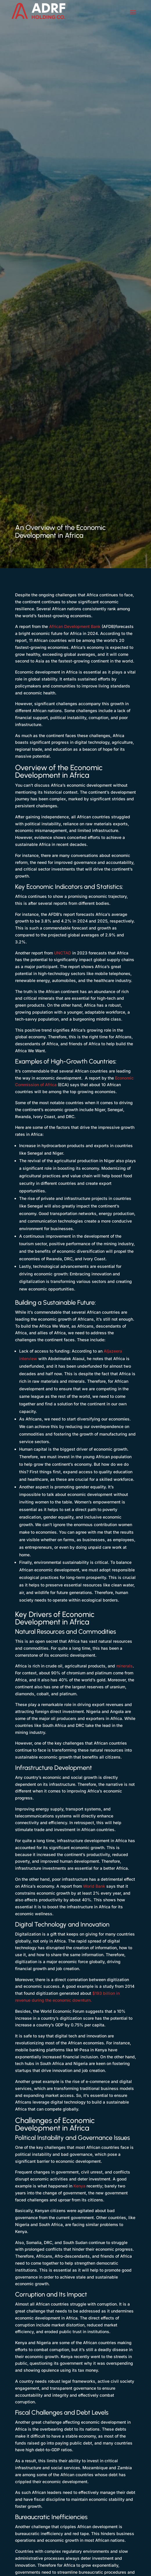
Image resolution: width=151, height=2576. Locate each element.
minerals (124, 1665)
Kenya (79, 2185)
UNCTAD (62, 952)
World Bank (94, 1886)
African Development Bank (74, 626)
